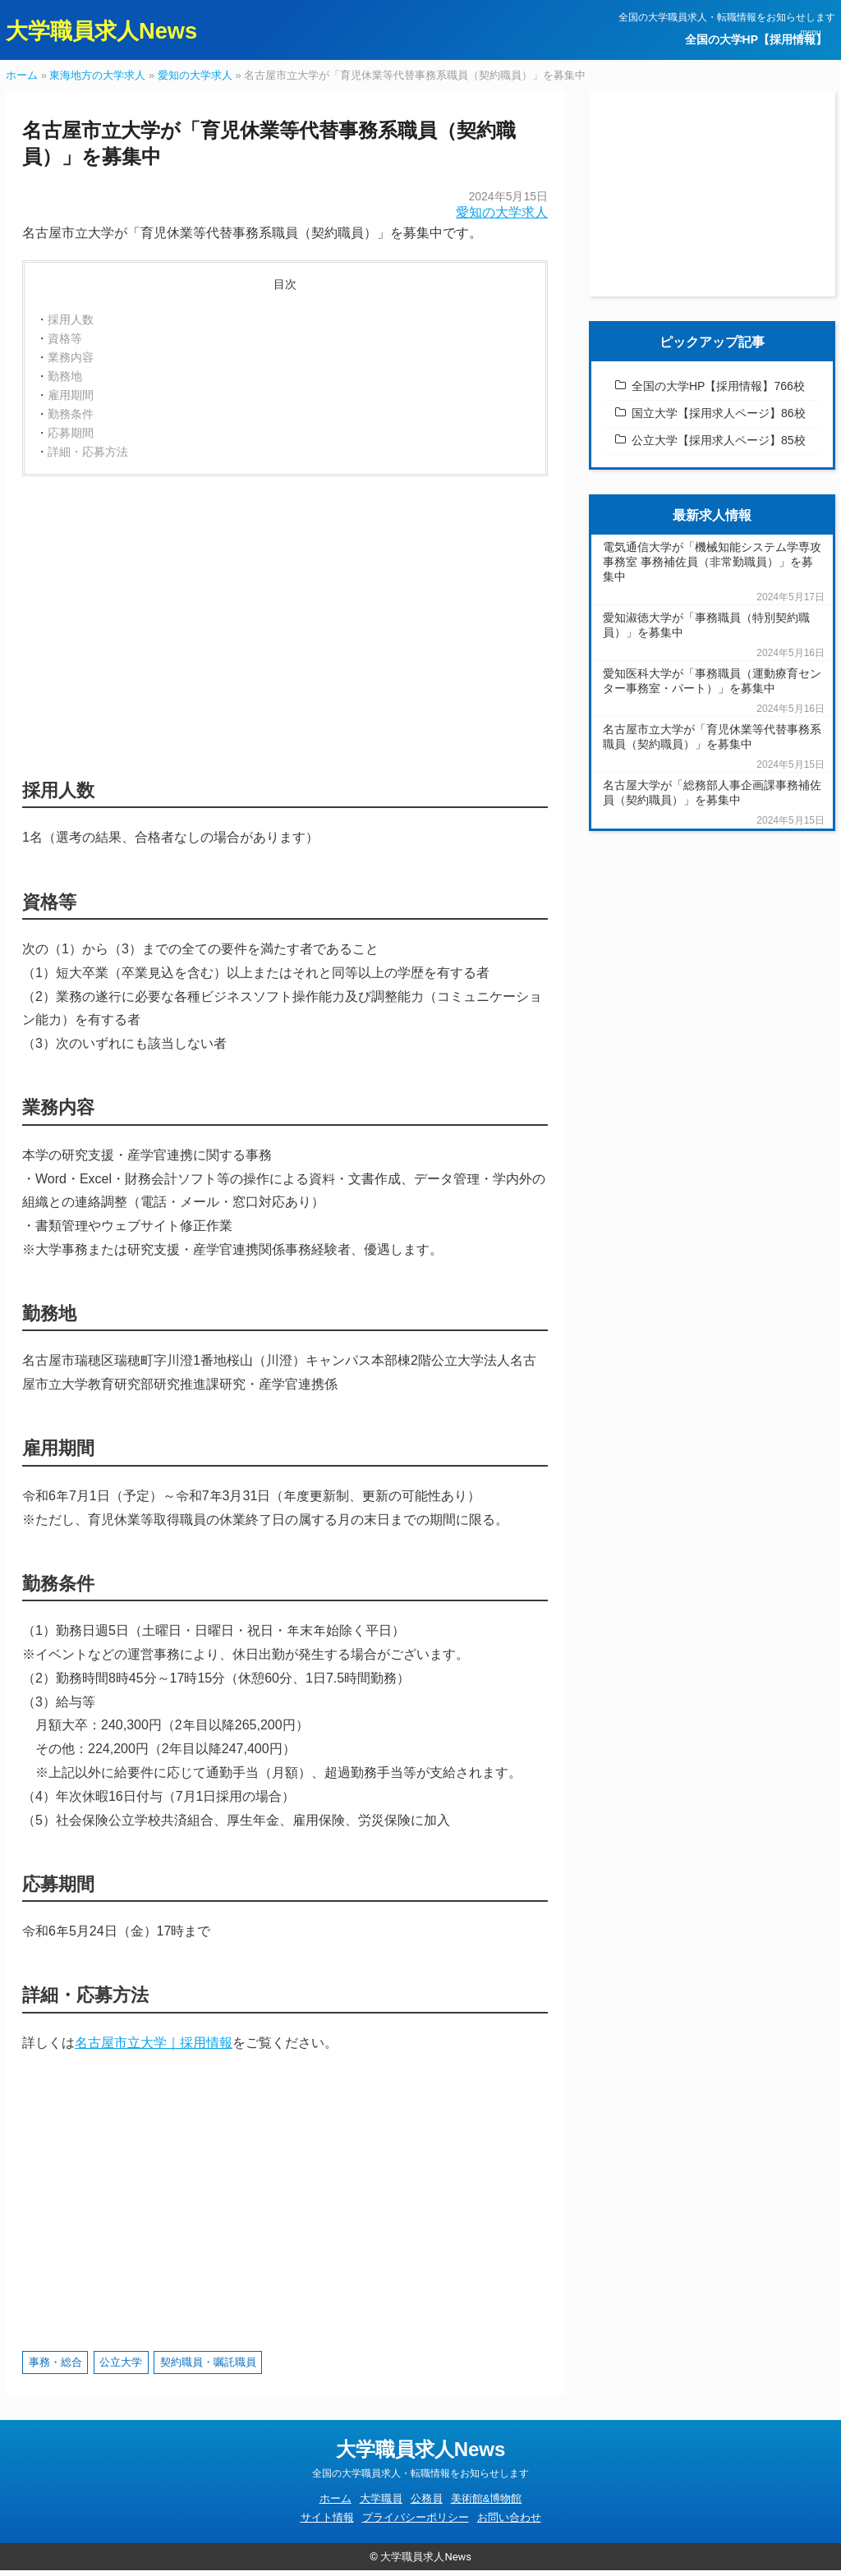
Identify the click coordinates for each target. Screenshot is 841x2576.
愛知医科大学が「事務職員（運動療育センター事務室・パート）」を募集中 (712, 686)
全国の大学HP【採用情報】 (756, 39)
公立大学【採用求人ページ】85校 (719, 445)
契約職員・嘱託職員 (208, 2368)
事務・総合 (55, 2368)
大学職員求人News (112, 32)
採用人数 (71, 325)
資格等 (65, 344)
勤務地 (65, 381)
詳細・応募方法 (88, 457)
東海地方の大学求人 (97, 81)
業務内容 (71, 363)
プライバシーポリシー (415, 2523)
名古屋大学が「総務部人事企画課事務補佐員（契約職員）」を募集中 (712, 798)
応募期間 (71, 438)
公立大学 (120, 2368)
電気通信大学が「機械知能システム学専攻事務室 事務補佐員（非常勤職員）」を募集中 (712, 567)
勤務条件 (71, 419)
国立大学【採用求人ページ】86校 (719, 418)
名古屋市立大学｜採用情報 (153, 2048)
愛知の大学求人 (195, 81)
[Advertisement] (285, 630)
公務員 (427, 2504)
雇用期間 (71, 400)
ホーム (22, 81)
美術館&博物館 (486, 2504)
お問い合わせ (509, 2523)
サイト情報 (327, 2523)
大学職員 (381, 2504)
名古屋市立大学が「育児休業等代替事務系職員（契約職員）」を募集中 (712, 742)
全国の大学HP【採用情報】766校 (718, 391)
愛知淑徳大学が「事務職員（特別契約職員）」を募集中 (706, 631)
